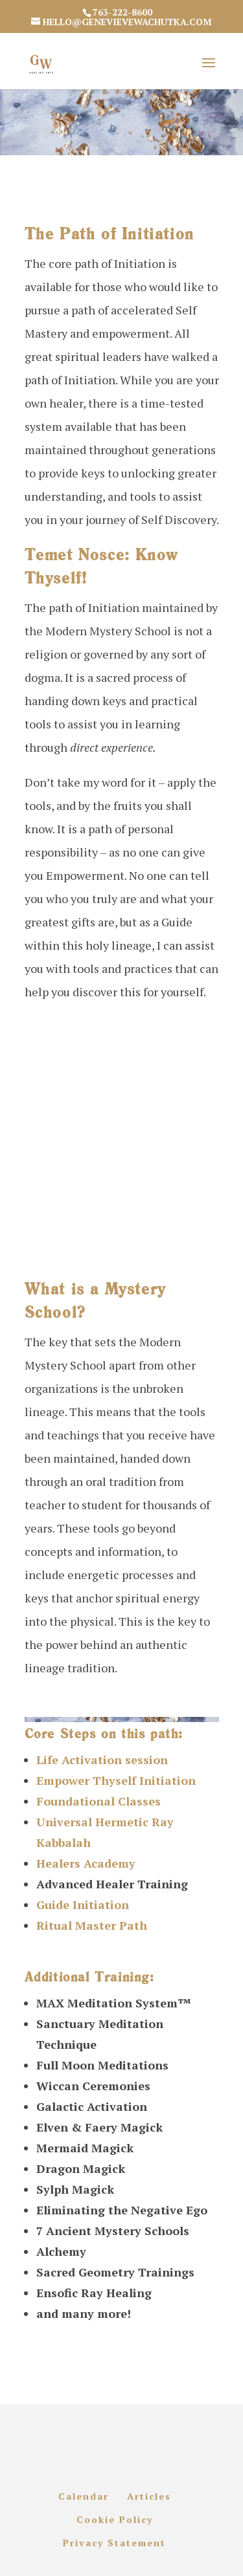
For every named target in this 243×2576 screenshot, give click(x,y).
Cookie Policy (114, 2519)
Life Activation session (102, 1759)
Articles (149, 2496)
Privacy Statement (114, 2543)
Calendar (83, 2496)
